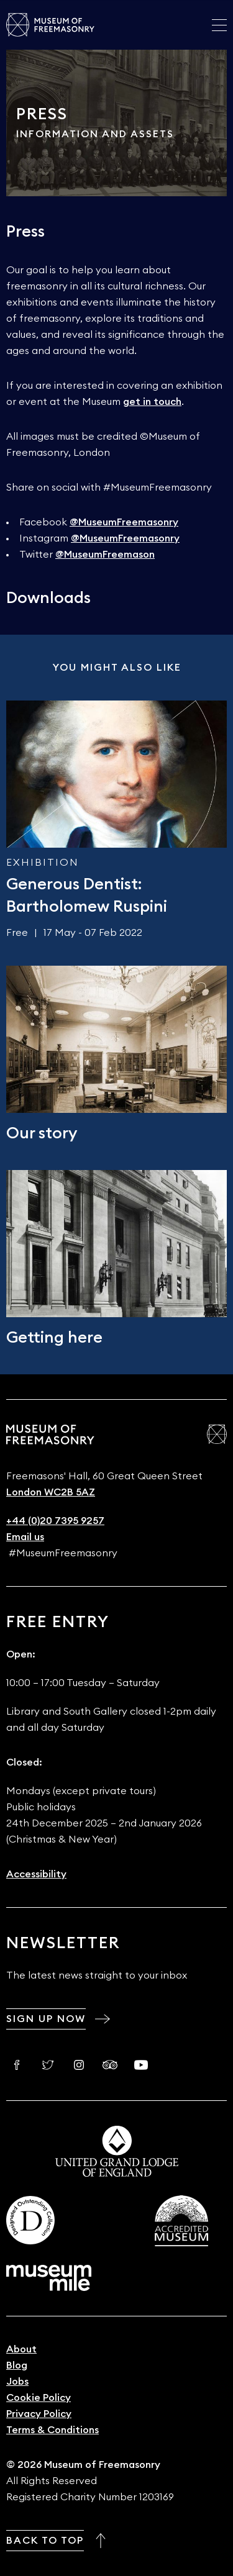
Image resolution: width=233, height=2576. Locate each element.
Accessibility (36, 1874)
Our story (41, 1133)
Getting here (54, 1338)
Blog (16, 2365)
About (21, 2349)
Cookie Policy (38, 2398)
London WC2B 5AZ (50, 1492)
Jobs (17, 2382)
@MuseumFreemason (105, 555)
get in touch (152, 402)
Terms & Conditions (52, 2430)
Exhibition (42, 863)
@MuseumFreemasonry (124, 522)
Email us (25, 1537)
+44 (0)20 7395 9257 (55, 1521)
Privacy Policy (38, 2414)
